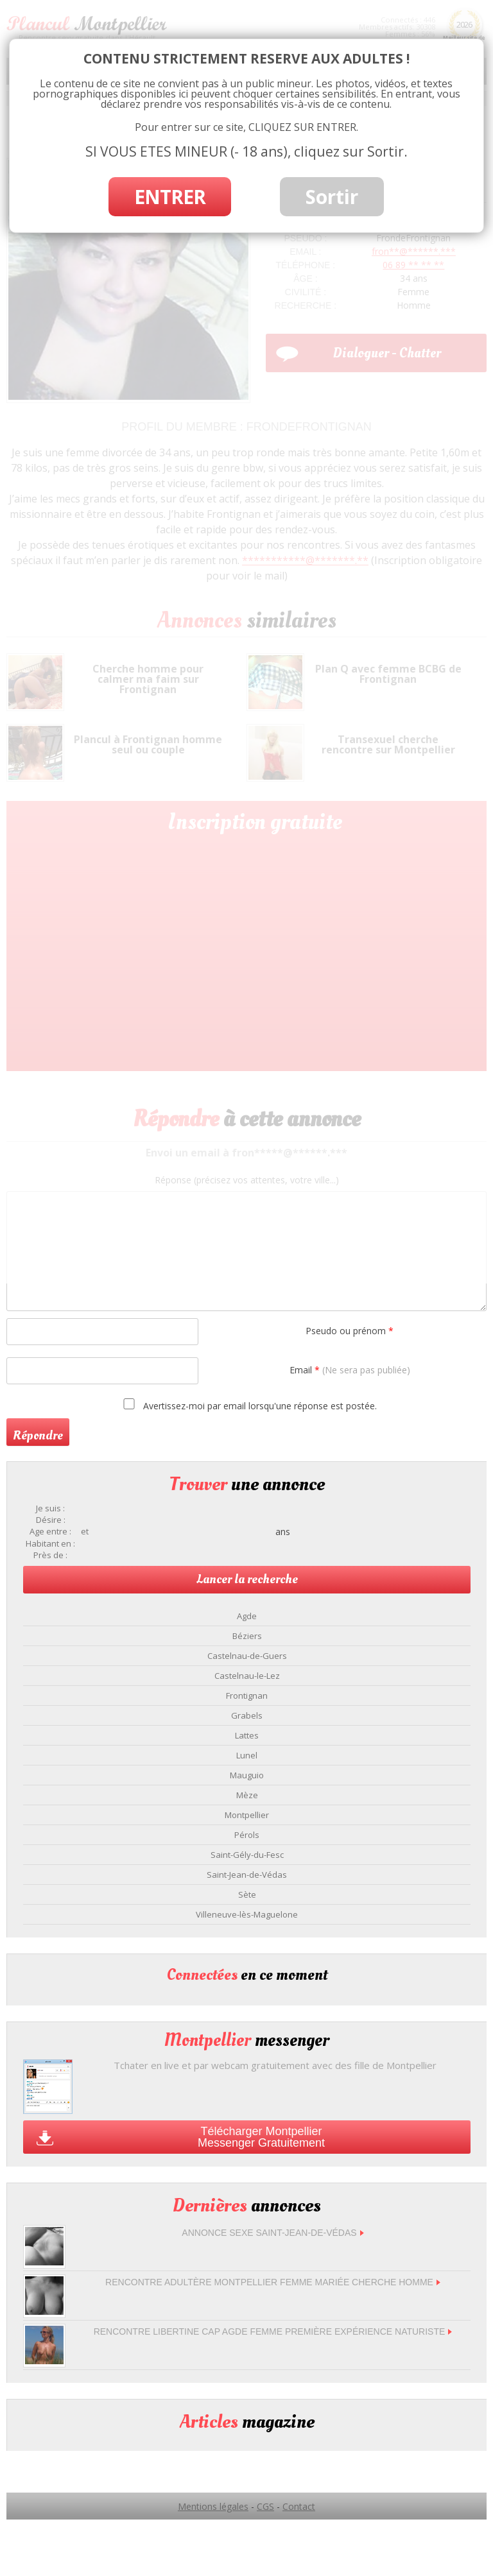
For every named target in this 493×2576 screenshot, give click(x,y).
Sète (247, 1894)
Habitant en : (50, 1544)
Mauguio (247, 1775)
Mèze (247, 1795)
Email (350, 1370)
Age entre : (50, 1531)
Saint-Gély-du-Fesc (247, 1854)
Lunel (246, 1755)
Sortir (332, 197)
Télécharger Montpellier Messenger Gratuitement (261, 2137)
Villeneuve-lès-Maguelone (247, 1914)
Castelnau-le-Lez (247, 1675)
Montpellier (247, 1815)
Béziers (247, 1636)
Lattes (247, 1735)
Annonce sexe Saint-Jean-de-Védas (272, 2233)
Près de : (50, 1555)
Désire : (50, 1520)
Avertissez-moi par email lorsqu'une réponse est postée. (248, 1404)
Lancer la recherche (247, 1579)
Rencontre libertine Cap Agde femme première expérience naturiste (273, 2331)
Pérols (246, 1835)
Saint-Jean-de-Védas (247, 1874)
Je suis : (50, 1508)
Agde (247, 1616)
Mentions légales (213, 2506)
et (85, 1531)
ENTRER (169, 197)
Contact (298, 2506)
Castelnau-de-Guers (247, 1656)
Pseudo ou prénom (350, 1331)
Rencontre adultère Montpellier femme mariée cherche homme (272, 2282)
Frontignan (247, 1695)
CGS (265, 2506)
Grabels (247, 1715)
